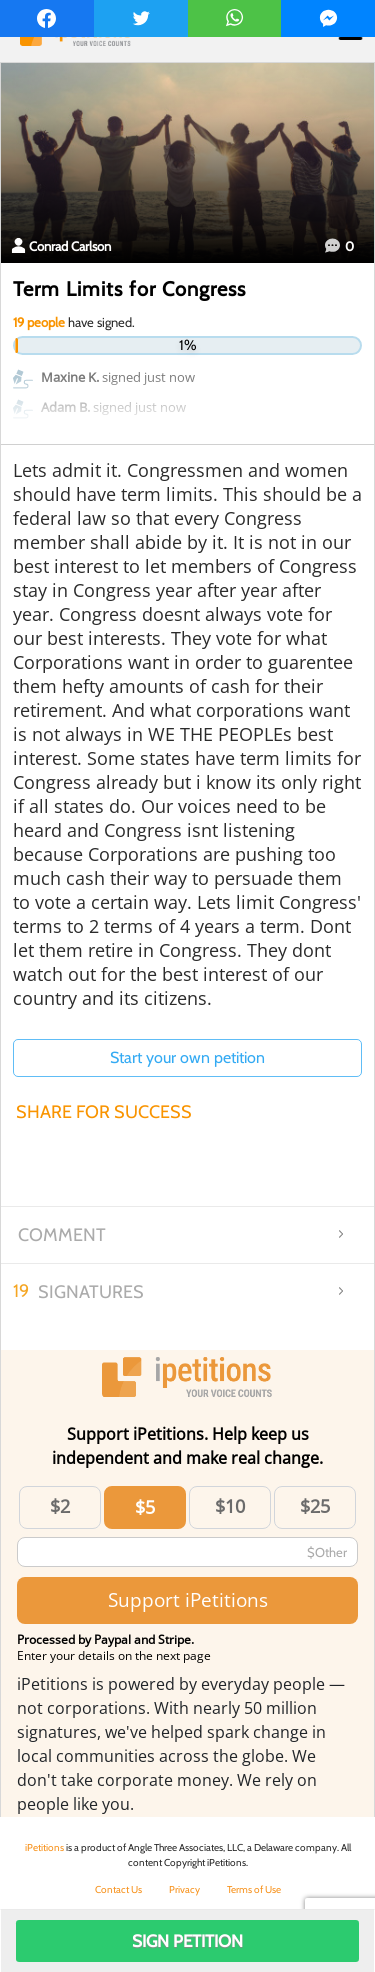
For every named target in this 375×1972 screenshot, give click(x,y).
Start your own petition (187, 1057)
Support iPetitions (188, 1599)
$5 (145, 1507)
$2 (60, 1506)
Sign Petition (187, 1941)
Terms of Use (254, 1889)
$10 (230, 1506)
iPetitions (44, 1847)
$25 (315, 1506)
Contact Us (118, 1889)
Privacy (184, 1889)
